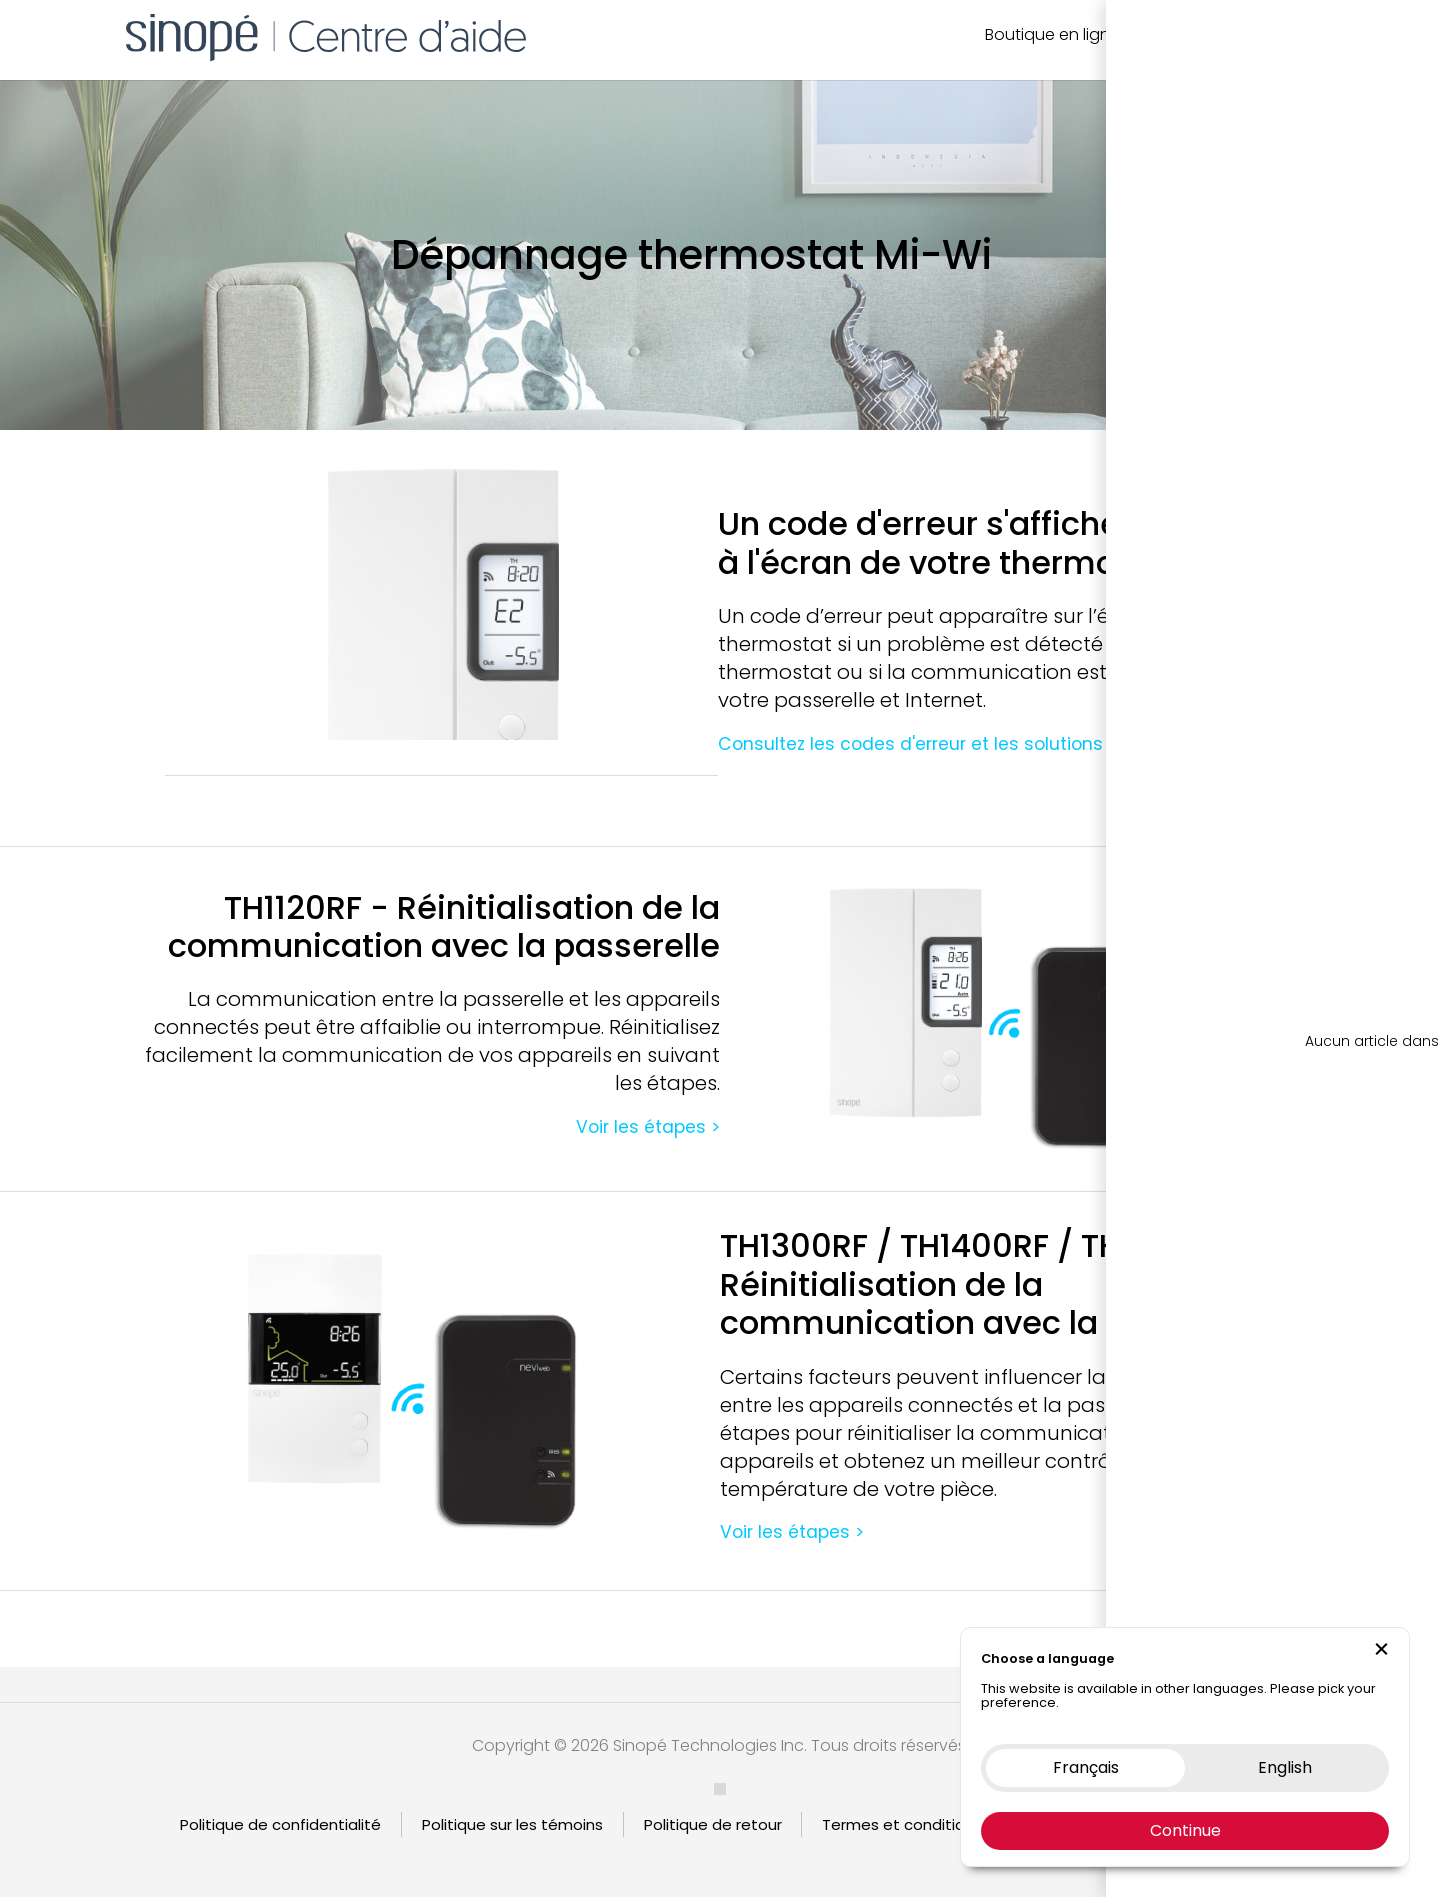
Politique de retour (713, 1824)
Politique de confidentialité (280, 1824)
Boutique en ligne (1052, 34)
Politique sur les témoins (512, 1824)
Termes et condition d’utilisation (942, 1824)
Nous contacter (1201, 34)
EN (1327, 34)
